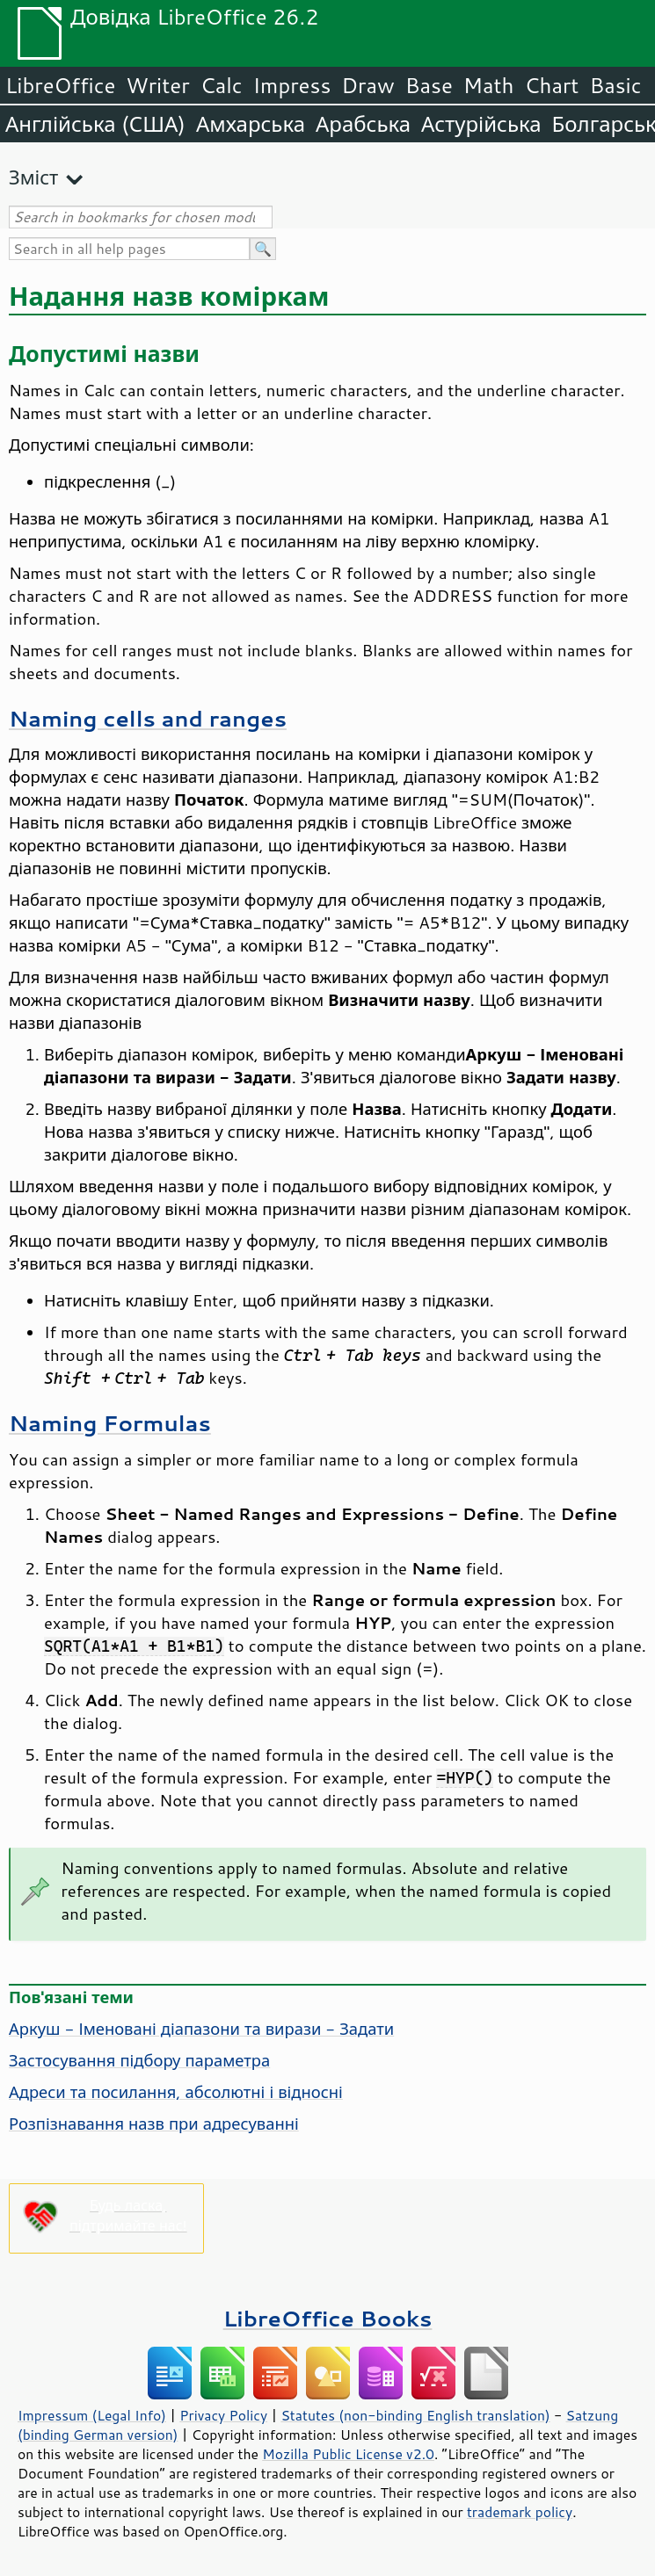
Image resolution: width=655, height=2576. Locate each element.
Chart (551, 85)
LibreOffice (60, 85)
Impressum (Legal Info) (92, 2415)
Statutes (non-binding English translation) (414, 2415)
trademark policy (519, 2512)
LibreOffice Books (328, 2318)
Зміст (33, 177)
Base (429, 85)
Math (488, 85)
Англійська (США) (95, 124)
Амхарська (250, 124)
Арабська (363, 124)
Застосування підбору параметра (139, 2060)
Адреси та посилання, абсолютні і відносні (176, 2091)
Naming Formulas (110, 1422)
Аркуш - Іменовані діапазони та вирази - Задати (201, 2028)
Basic (615, 85)
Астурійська (481, 124)
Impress (292, 85)
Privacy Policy (223, 2415)
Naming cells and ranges (148, 718)
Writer (157, 85)
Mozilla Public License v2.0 (348, 2454)
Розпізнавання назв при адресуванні (154, 2123)
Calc (221, 85)
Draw (367, 85)
